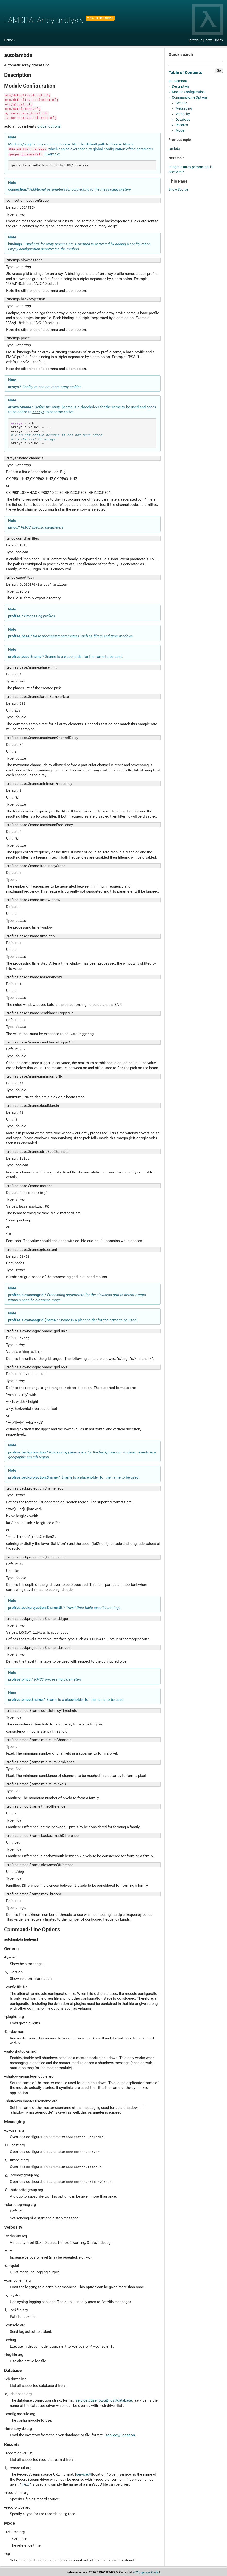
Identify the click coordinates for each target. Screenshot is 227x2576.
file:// (25, 2484)
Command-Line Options (190, 98)
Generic (181, 103)
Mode (180, 130)
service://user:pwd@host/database (104, 2400)
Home (8, 40)
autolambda (178, 81)
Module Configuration (188, 92)
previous (196, 40)
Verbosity (183, 114)
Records (182, 125)
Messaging (184, 108)
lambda (174, 149)
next (209, 40)
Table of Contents (185, 72)
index (219, 40)
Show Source (178, 189)
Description (180, 86)
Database (183, 120)
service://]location (120, 2435)
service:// (83, 2474)
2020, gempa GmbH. (147, 2572)
